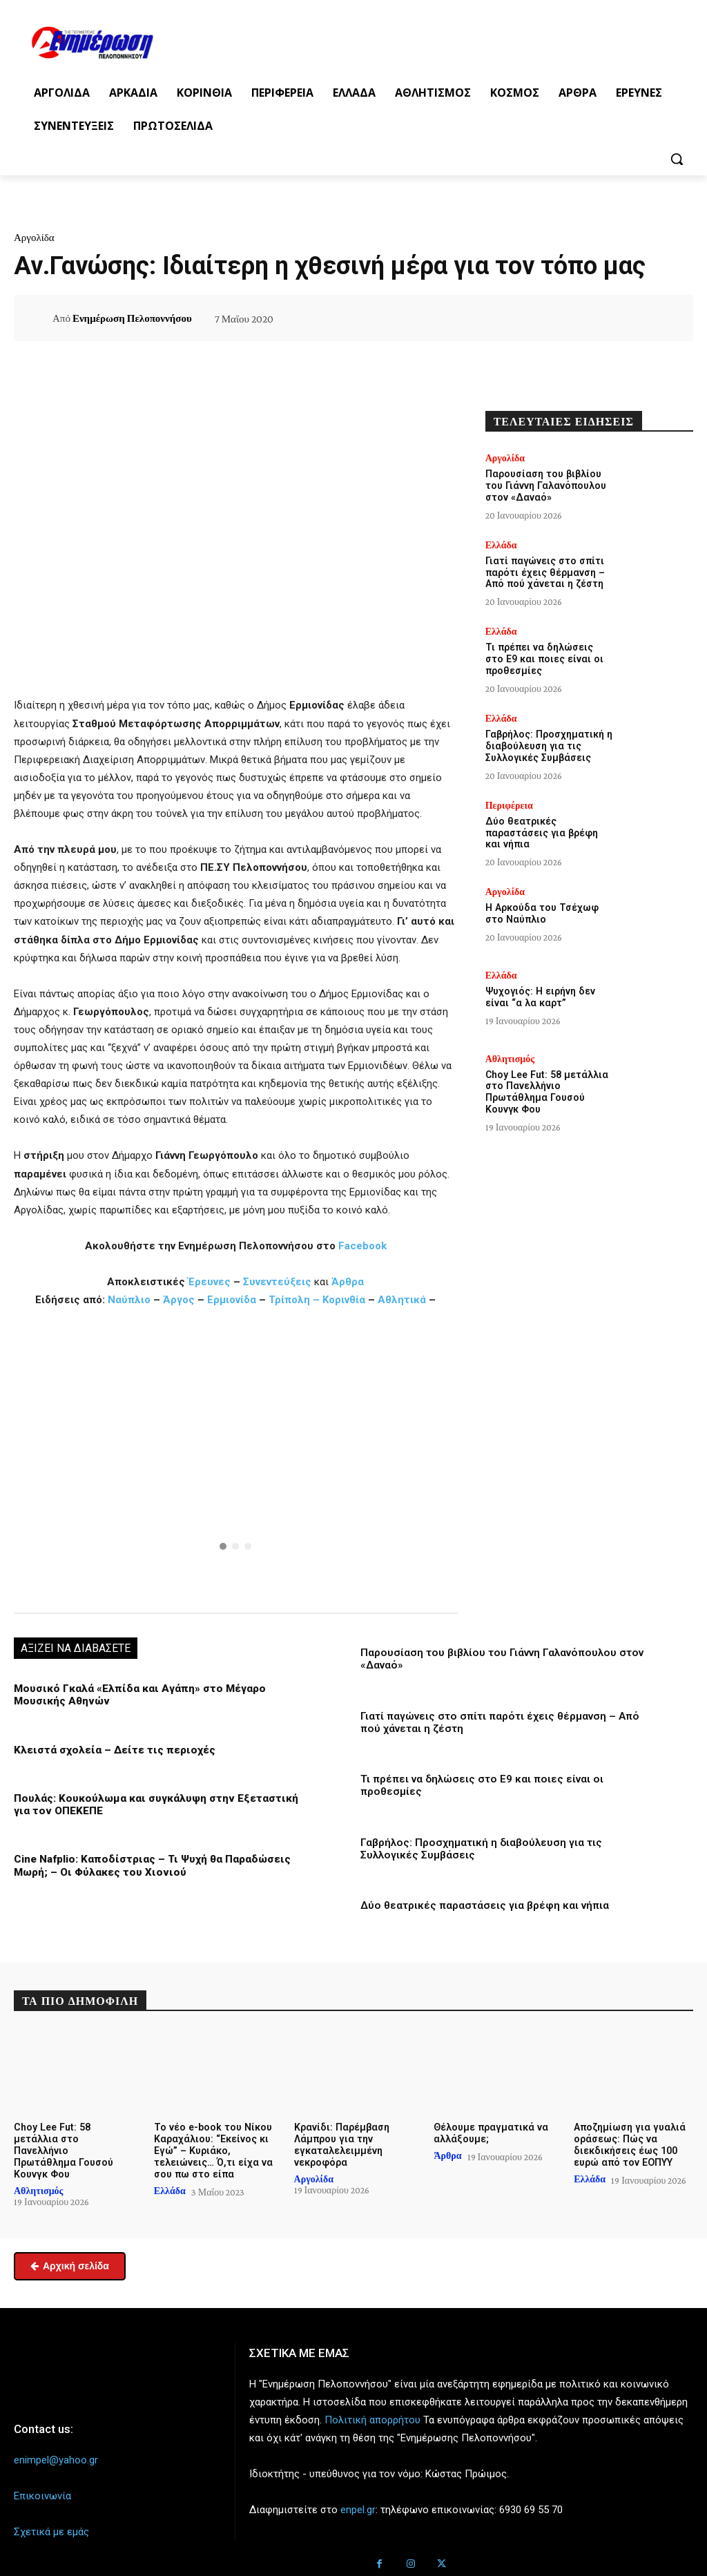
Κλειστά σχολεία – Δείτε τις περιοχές (112, 1749)
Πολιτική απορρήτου (372, 2408)
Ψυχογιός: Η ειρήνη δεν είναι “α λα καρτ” (539, 996)
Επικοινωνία (42, 2484)
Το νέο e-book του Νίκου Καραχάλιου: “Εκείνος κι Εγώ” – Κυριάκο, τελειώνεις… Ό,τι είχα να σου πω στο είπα (212, 2148)
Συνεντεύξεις (277, 1282)
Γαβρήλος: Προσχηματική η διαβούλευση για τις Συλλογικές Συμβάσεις (547, 745)
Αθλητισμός (510, 1057)
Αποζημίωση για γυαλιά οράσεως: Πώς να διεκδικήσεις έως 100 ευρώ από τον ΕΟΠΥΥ (628, 2142)
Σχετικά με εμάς (51, 2520)
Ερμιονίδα (233, 1300)
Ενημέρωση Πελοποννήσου (132, 318)
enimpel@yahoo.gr (56, 2447)
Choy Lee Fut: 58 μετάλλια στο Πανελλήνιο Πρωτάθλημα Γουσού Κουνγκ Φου (545, 1090)
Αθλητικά (403, 1300)
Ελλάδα (501, 544)
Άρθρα (347, 1282)
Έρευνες (210, 1282)
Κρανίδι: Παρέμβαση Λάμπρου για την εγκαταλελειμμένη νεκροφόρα (341, 2142)
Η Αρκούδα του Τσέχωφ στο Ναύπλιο (541, 912)
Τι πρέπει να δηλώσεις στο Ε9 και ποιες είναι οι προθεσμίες (548, 659)
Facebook (362, 1246)
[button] (676, 158)
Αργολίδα (34, 237)
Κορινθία (344, 1300)
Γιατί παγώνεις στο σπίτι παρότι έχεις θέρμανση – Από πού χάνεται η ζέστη (543, 572)
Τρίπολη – (294, 1300)
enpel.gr (358, 2498)
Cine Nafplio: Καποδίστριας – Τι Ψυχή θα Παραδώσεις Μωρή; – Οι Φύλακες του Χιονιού (150, 1864)
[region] (236, 1458)
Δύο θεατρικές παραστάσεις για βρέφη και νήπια (484, 1904)
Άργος (180, 1300)
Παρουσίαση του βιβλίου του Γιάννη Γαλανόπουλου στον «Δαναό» (545, 485)
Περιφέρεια (509, 804)
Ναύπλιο (130, 1300)
